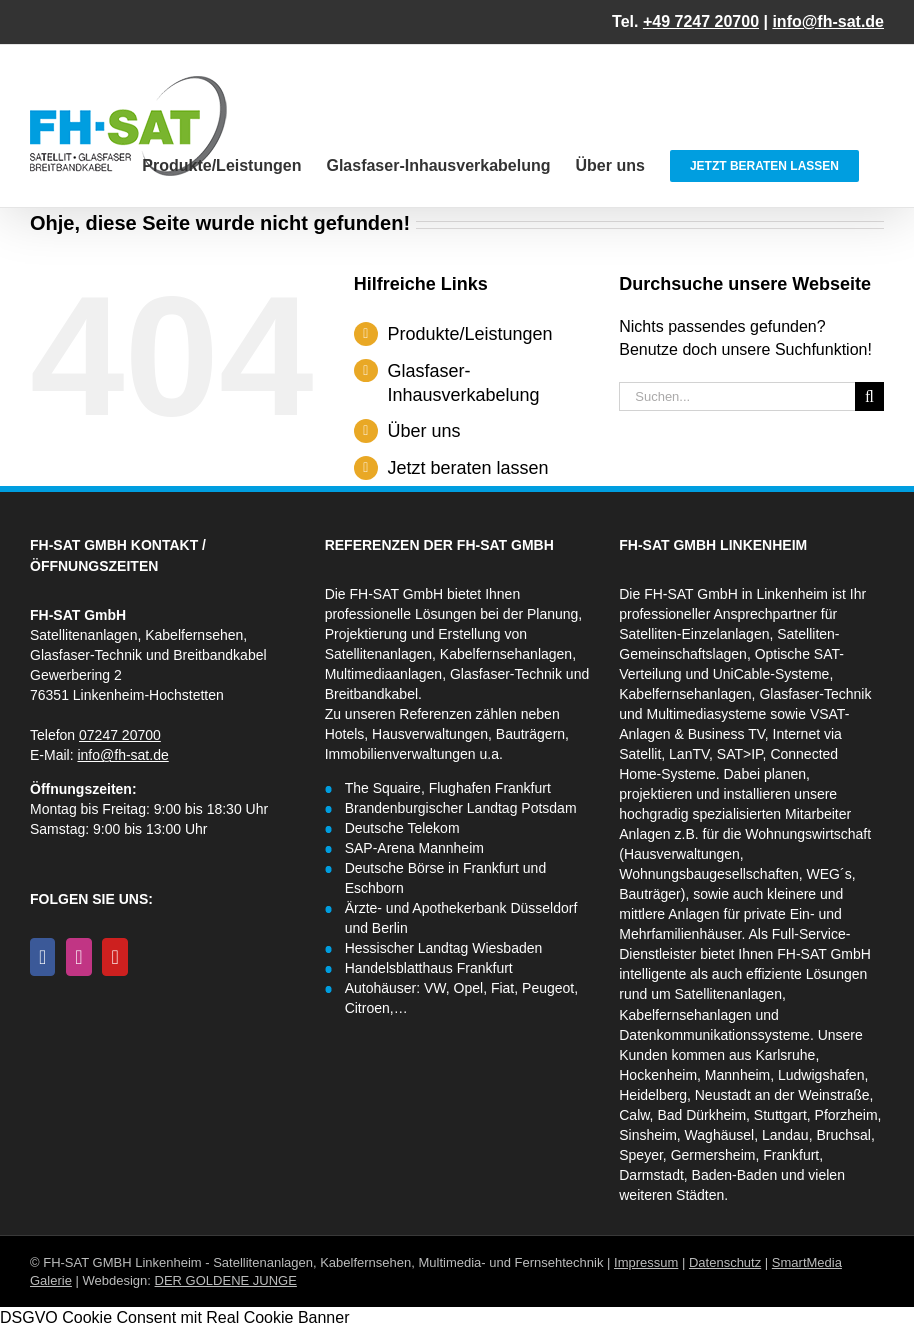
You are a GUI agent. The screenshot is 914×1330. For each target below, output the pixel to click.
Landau (785, 1135)
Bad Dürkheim (701, 1115)
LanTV (689, 754)
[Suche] (869, 396)
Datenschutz (725, 1262)
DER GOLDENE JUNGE (226, 1280)
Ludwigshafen (821, 1075)
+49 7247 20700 (701, 21)
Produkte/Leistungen (469, 334)
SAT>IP (740, 754)
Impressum (646, 1262)
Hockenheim (658, 1075)
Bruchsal (843, 1135)
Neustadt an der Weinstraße (782, 1095)
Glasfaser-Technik (815, 694)
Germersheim (713, 1155)
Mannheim (737, 1075)
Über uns (423, 431)
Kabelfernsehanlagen (685, 694)
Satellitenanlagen (728, 994)
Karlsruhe (785, 1055)
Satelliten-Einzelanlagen (694, 634)
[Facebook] (42, 957)
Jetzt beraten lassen (467, 468)
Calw (634, 1115)
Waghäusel (720, 1135)
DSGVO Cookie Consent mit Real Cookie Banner (175, 1317)
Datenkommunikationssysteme (714, 1035)
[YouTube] (114, 957)
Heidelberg (653, 1095)
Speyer (641, 1155)
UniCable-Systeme (771, 674)
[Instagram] (78, 957)
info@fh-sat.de (828, 21)
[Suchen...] (737, 396)
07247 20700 (120, 735)
